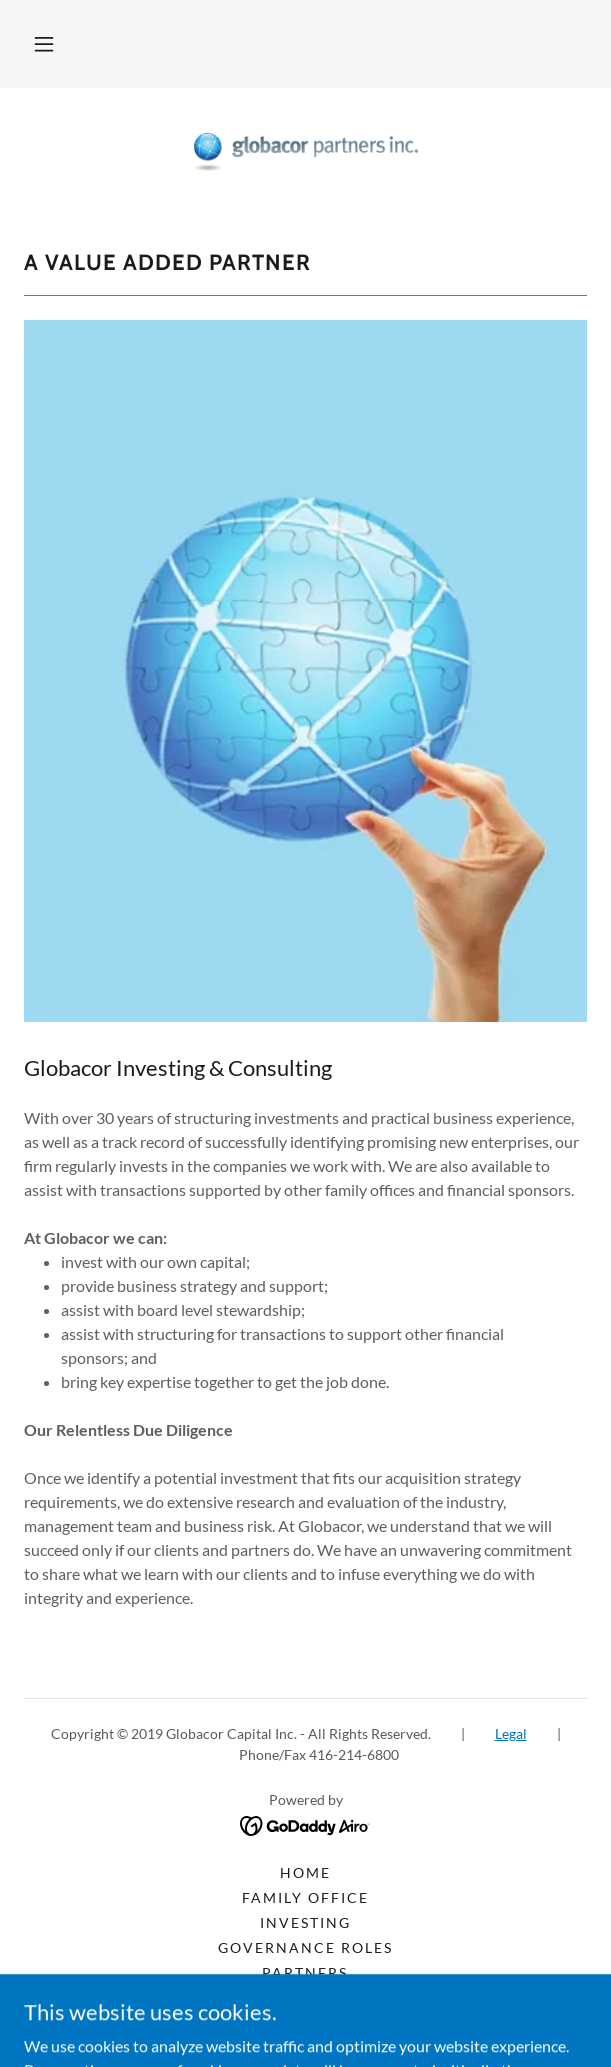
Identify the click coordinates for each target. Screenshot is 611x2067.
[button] (44, 44)
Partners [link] (305, 1972)
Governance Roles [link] (305, 1947)
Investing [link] (305, 1922)
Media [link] (305, 1997)
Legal (511, 1733)
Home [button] (305, 1872)
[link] (306, 152)
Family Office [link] (305, 1897)
